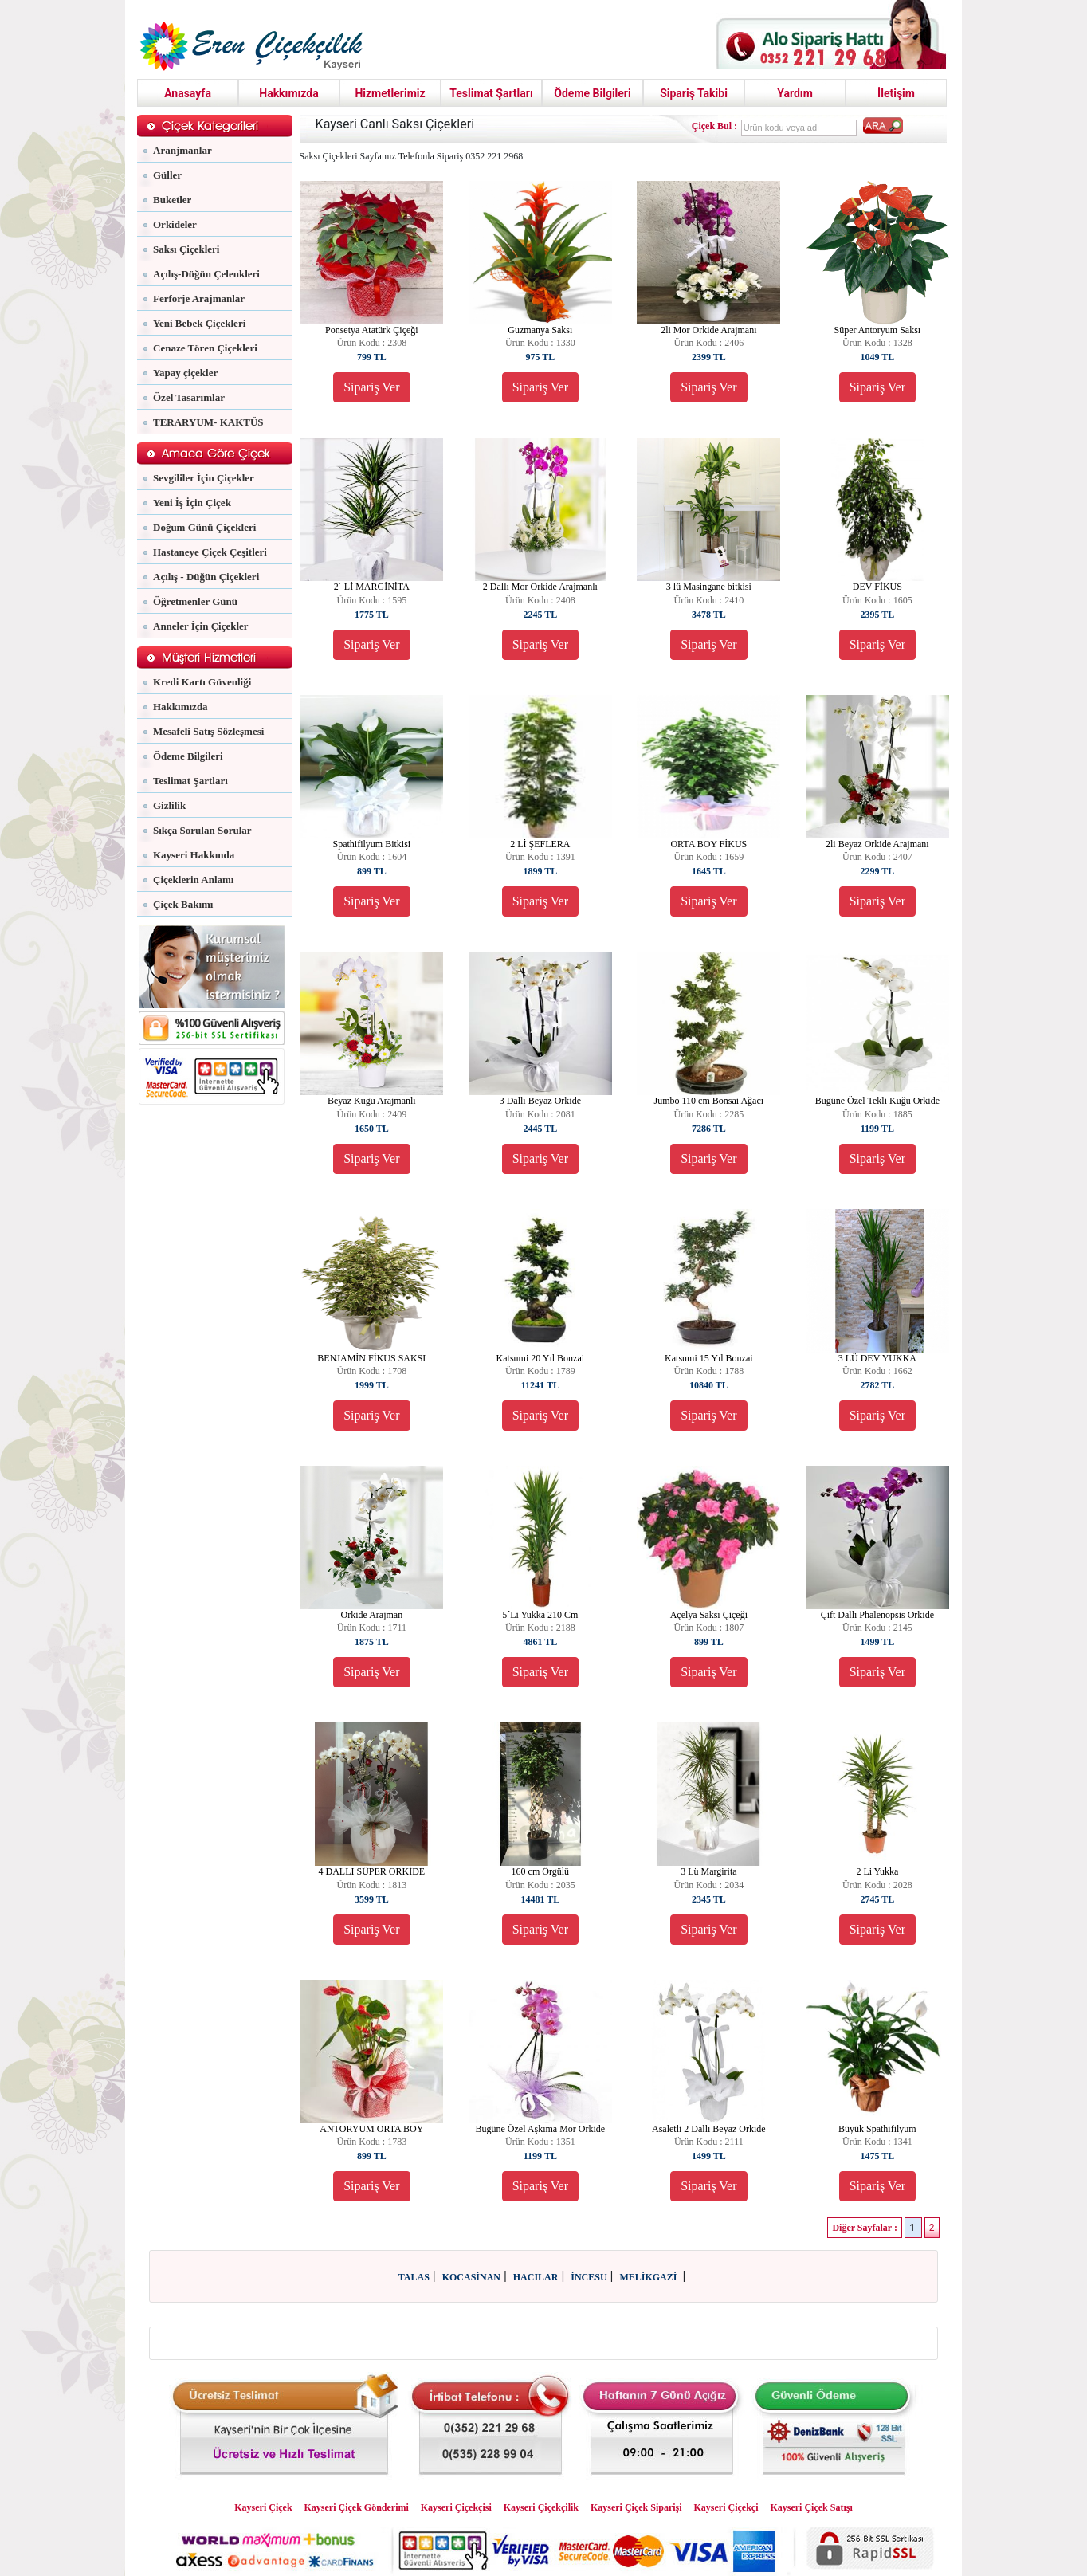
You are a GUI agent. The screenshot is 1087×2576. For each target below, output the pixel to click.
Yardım (795, 93)
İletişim (896, 93)
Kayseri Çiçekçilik (541, 2507)
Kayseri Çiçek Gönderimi (356, 2507)
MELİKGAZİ (649, 2277)
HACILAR (536, 2277)
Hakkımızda (289, 93)
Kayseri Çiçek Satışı (811, 2507)
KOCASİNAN (471, 2277)
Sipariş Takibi (694, 93)
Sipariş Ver (371, 387)
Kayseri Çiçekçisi (456, 2507)
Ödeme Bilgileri (592, 93)
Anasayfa (187, 93)
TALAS (414, 2277)
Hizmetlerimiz (390, 93)
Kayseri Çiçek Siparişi (636, 2507)
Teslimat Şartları (491, 93)
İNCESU (588, 2277)
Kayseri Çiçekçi (726, 2507)
